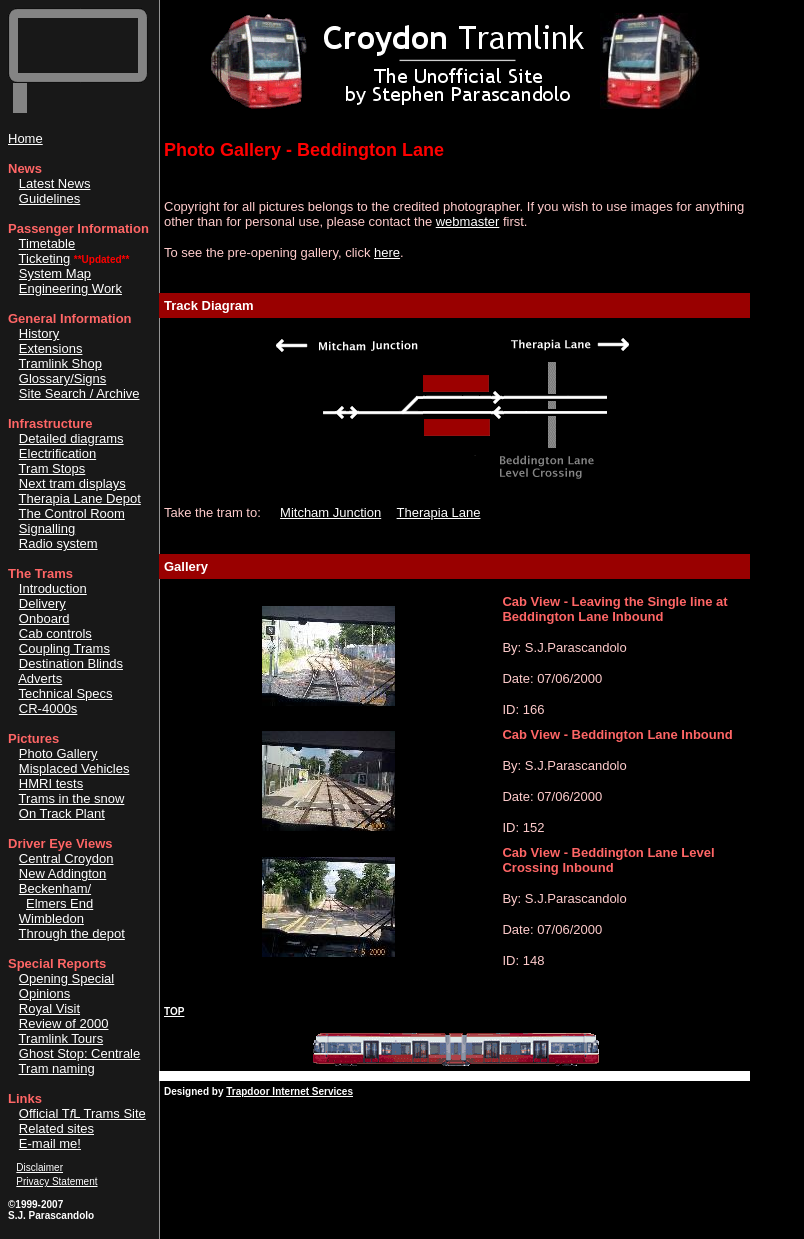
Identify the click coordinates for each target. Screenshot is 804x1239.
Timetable (47, 243)
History (39, 333)
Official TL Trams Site (82, 1113)
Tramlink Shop (60, 363)
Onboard (44, 618)
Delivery (42, 603)
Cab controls (55, 633)
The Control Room (72, 513)
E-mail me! (50, 1143)
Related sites (56, 1128)
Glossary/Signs (62, 378)
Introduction (53, 588)
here (387, 252)
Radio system (58, 543)
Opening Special (66, 978)
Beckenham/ (55, 888)
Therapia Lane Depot (80, 498)
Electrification (57, 453)
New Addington (62, 873)
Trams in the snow (72, 798)
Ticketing (45, 258)
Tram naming (57, 1068)
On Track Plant (62, 813)
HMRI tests (51, 783)
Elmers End (59, 903)
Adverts (40, 678)
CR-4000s (48, 708)
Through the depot (72, 933)
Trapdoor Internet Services (289, 1091)
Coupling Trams (64, 648)
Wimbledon (51, 918)
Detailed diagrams (71, 438)
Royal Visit (49, 1008)
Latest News (55, 183)
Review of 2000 (64, 1023)
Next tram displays (72, 483)
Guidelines (49, 198)
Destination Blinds (71, 663)
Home (25, 138)
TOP (174, 1011)
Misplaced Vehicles (74, 768)
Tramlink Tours (61, 1038)
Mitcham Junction (330, 512)
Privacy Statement (56, 1181)
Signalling (47, 528)
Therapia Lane (439, 512)
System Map (55, 273)
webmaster (468, 221)
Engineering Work (70, 288)
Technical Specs (66, 693)
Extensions (51, 348)
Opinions (44, 993)
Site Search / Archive (79, 393)
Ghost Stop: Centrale (79, 1053)
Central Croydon (66, 858)
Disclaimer (39, 1167)
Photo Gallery (58, 753)
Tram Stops (52, 468)
